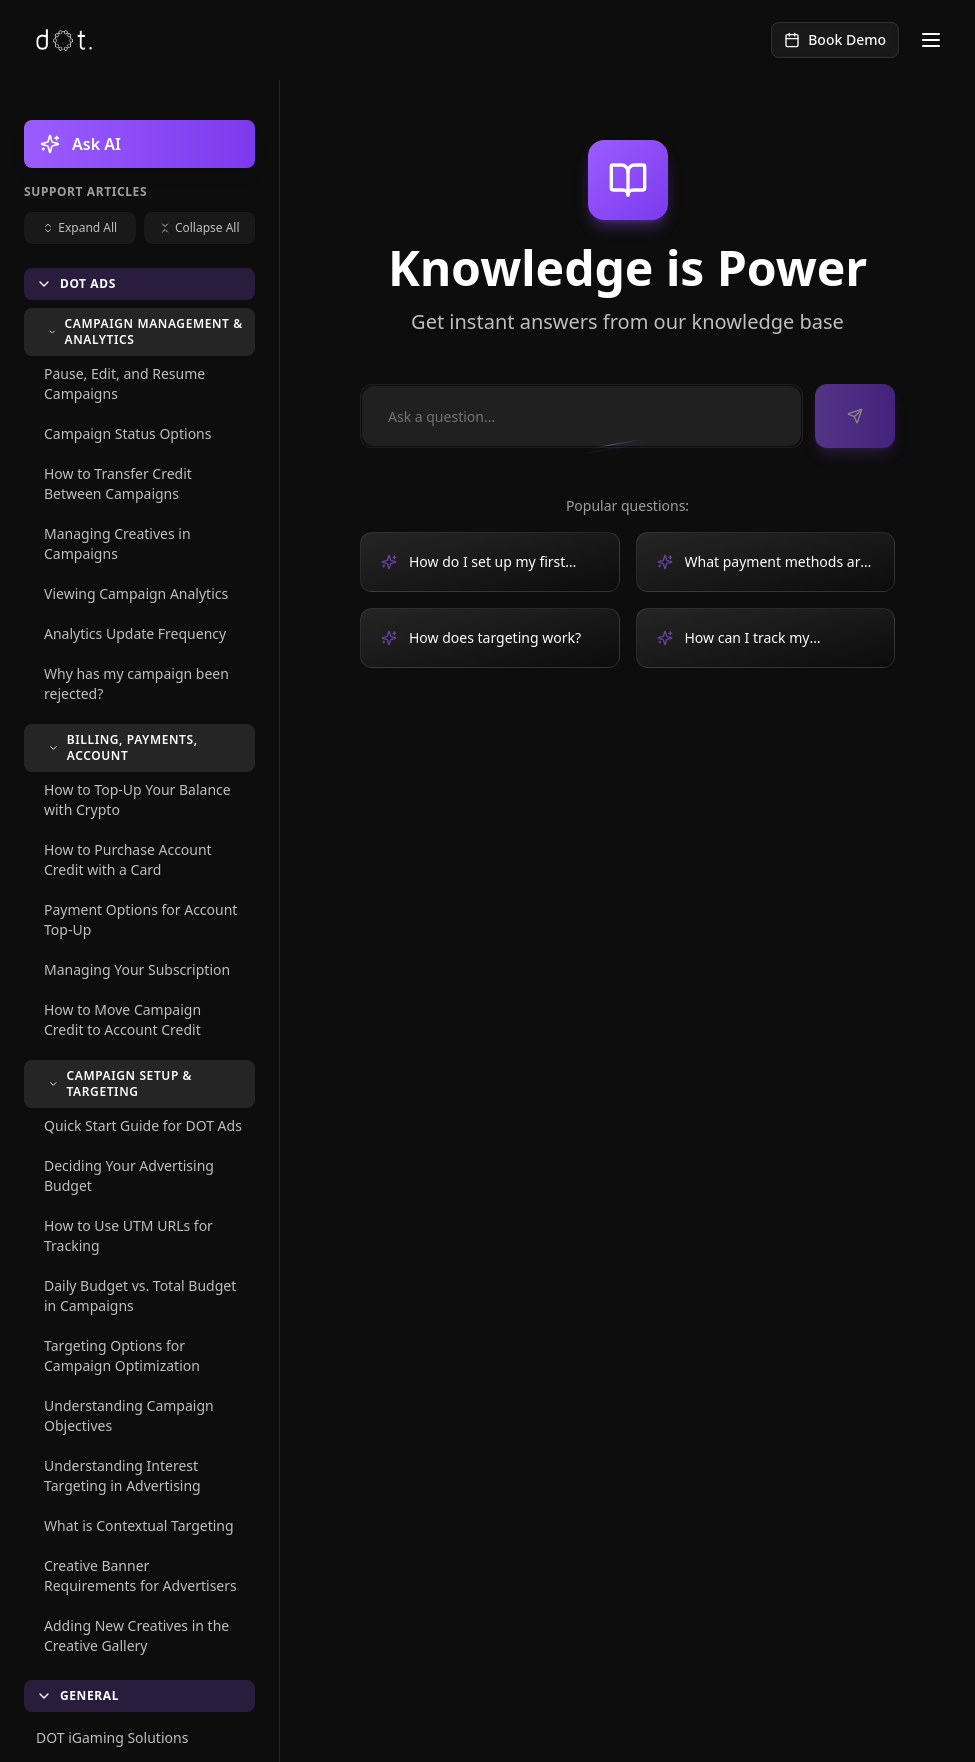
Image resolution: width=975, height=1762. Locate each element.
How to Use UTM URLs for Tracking (128, 1235)
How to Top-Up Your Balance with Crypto (137, 799)
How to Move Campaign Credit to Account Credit (122, 1019)
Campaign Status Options (127, 433)
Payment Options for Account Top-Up (140, 919)
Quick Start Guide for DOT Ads (143, 1125)
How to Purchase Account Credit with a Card (128, 859)
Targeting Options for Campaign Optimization (122, 1355)
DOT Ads (76, 283)
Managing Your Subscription (137, 969)
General (77, 1695)
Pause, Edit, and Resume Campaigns (124, 383)
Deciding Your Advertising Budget (129, 1175)
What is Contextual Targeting (139, 1525)
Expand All (79, 227)
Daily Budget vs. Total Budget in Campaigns (140, 1295)
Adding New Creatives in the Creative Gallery (136, 1635)
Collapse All (199, 227)
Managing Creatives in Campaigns (117, 543)
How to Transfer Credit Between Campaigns (118, 483)
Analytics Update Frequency (135, 633)
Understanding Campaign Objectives (129, 1415)
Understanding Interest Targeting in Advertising (122, 1475)
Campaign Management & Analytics (145, 331)
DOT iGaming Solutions (112, 1737)
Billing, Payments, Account (123, 747)
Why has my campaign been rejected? (136, 683)
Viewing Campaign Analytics (136, 593)
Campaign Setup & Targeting (120, 1083)
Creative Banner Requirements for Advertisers (140, 1575)
